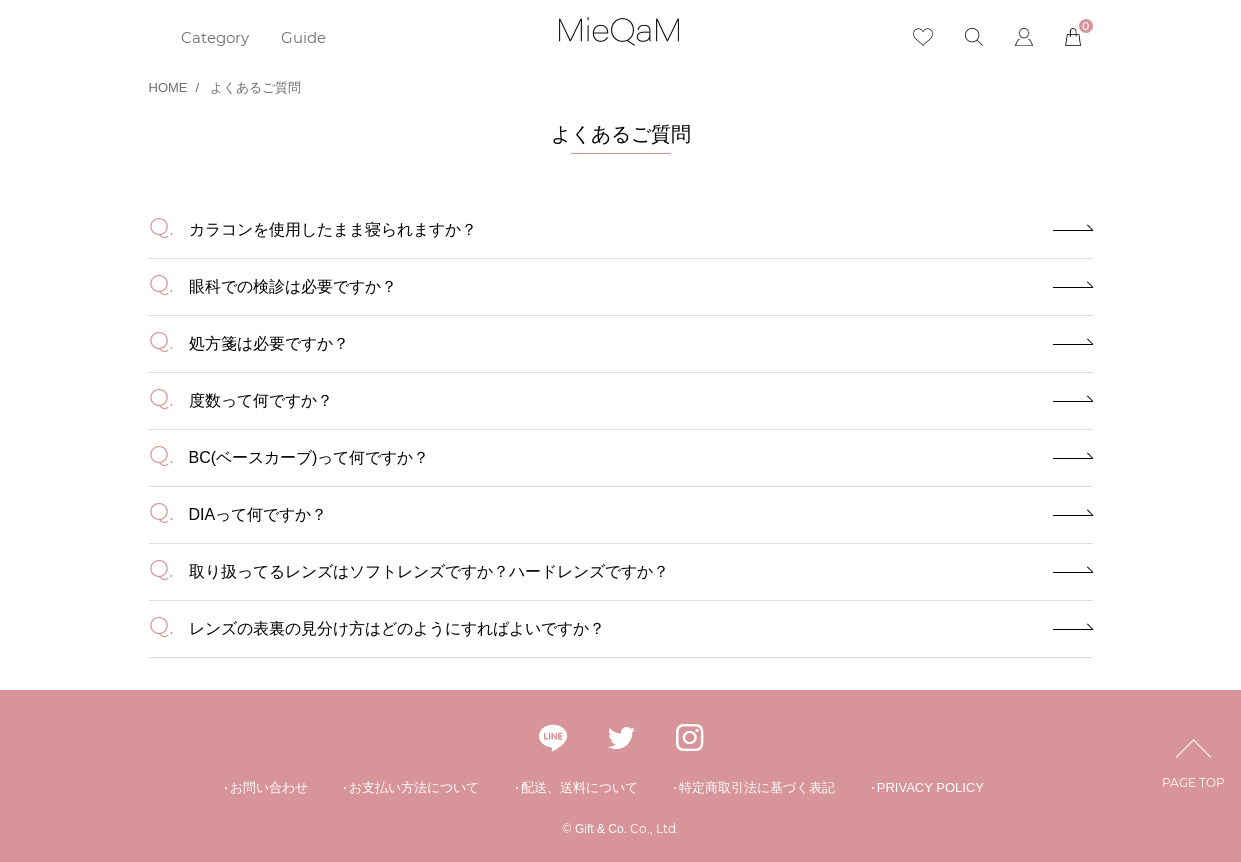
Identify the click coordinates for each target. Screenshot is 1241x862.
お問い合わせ (269, 787)
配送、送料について (579, 787)
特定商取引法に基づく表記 (757, 787)
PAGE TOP (1193, 767)
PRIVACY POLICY (930, 787)
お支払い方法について (414, 787)
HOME (168, 87)
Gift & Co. (601, 829)
